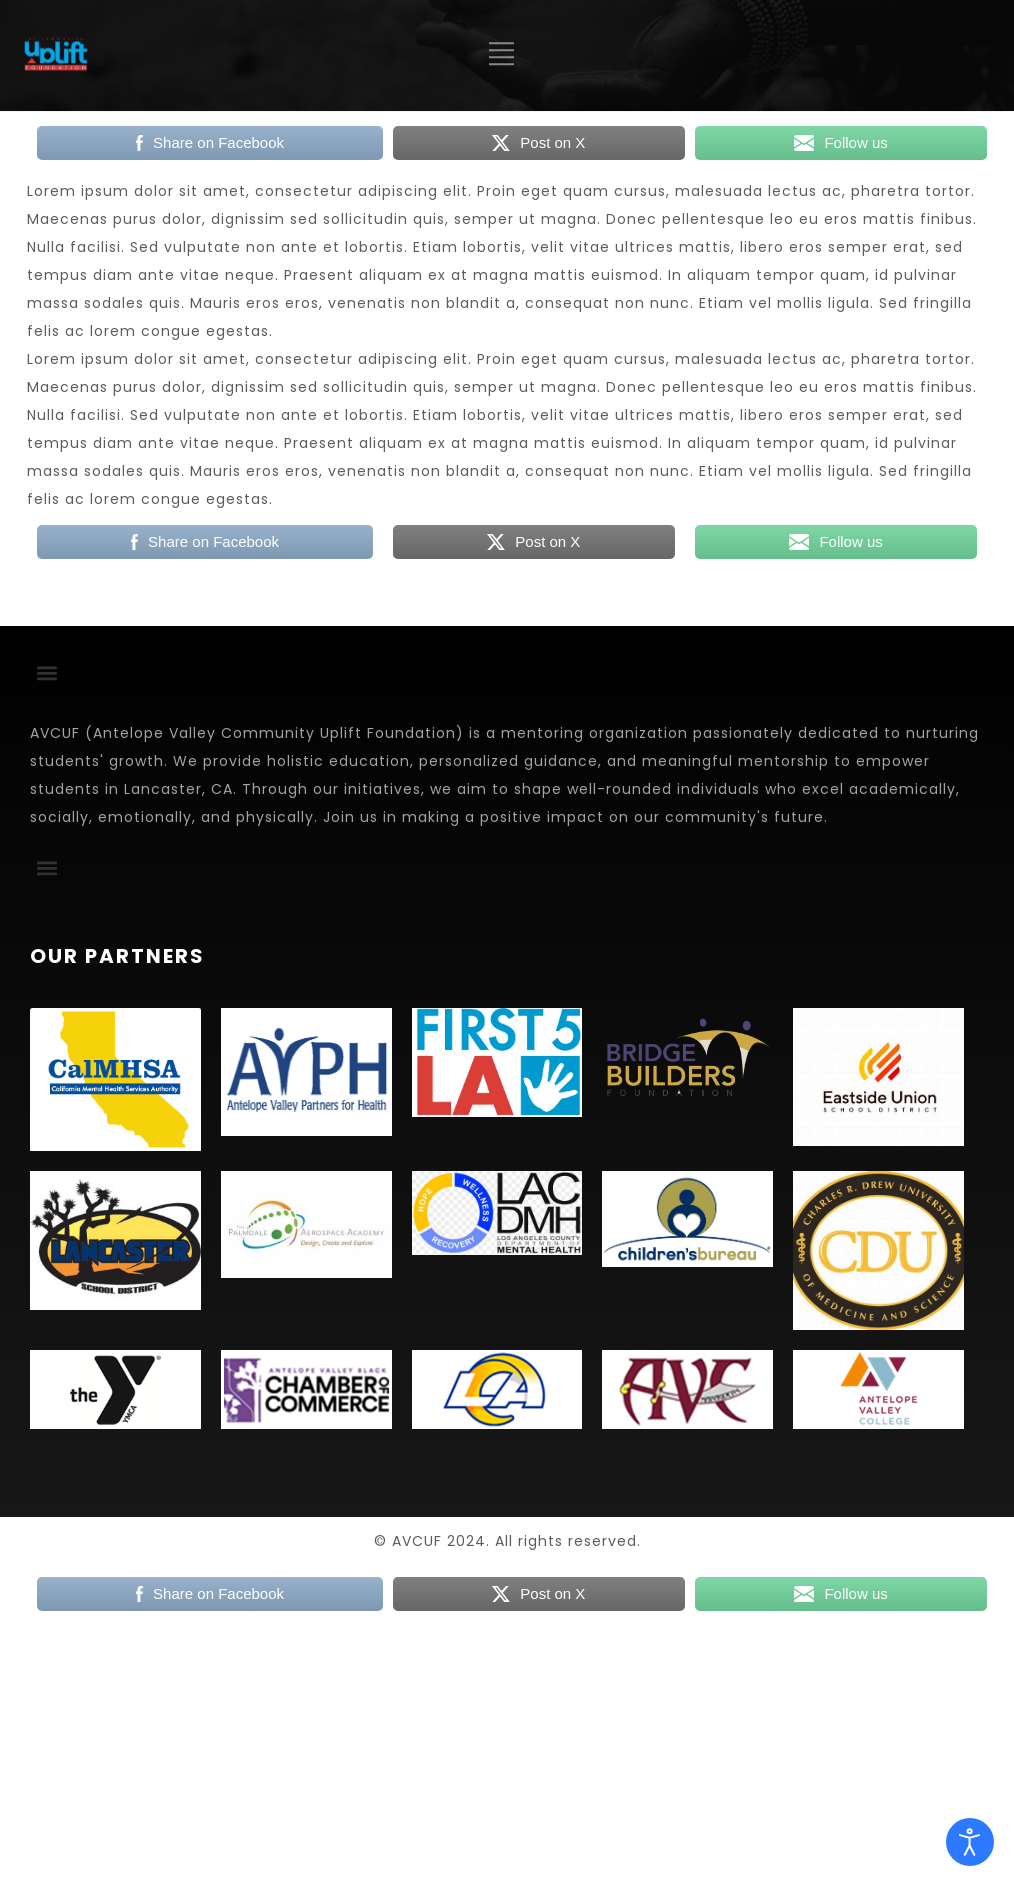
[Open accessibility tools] (970, 1842)
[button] (46, 672)
